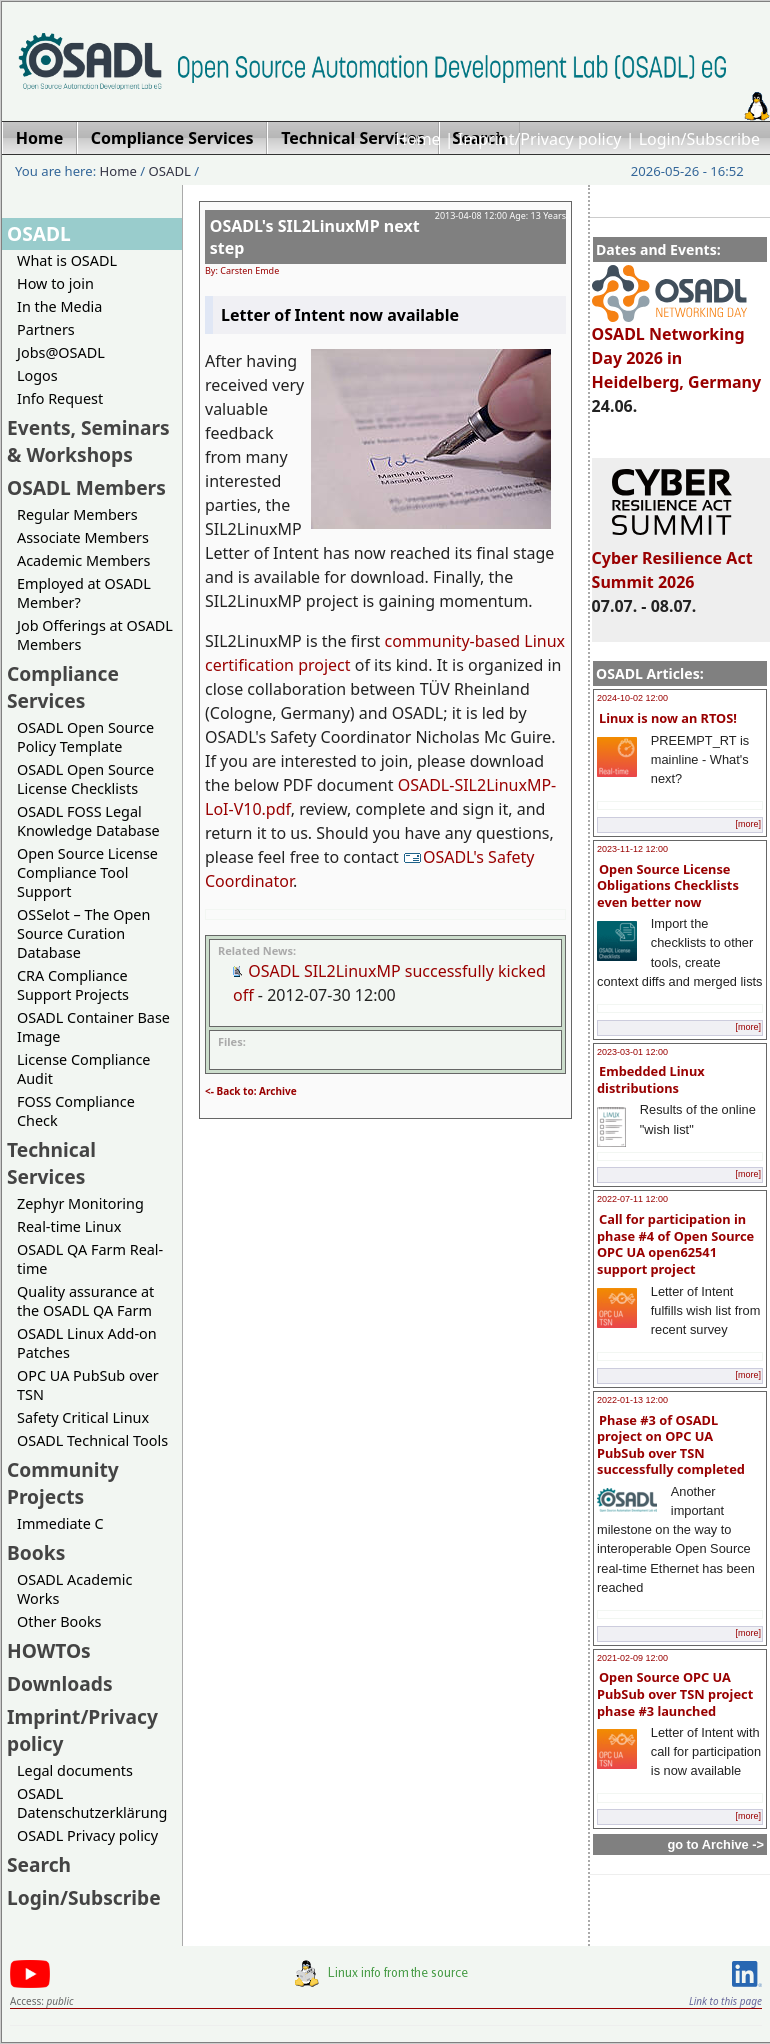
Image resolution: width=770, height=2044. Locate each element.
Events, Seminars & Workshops (88, 441)
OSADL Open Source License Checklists (85, 779)
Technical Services (51, 1163)
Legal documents (75, 1770)
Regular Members (77, 514)
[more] (748, 824)
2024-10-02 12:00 (632, 698)
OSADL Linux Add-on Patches (87, 1343)
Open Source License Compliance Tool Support (87, 872)
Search (39, 1864)
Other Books (59, 1621)
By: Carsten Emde (242, 270)
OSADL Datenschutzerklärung (92, 1803)
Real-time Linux (69, 1226)
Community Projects (63, 1483)
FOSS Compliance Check (76, 1111)
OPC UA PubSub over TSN (88, 1385)
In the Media (59, 306)
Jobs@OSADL (61, 352)
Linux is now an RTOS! (668, 718)
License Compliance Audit (83, 1069)
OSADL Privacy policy (87, 1835)
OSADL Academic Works (74, 1589)
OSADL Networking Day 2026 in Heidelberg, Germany (677, 349)
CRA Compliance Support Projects (73, 985)
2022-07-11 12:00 (632, 1199)
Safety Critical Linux (83, 1417)
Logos (37, 375)
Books (36, 1552)
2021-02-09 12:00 (632, 1658)
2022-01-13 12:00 (632, 1400)
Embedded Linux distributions (651, 1079)
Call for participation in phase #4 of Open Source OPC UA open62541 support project (675, 1244)
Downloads (60, 1683)
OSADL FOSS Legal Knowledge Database (88, 821)
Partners (46, 329)
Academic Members (83, 560)
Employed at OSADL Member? (84, 593)
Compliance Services (63, 687)
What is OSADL (67, 260)
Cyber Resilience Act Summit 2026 (672, 561)
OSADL (170, 171)
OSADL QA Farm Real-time (90, 1259)
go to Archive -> (715, 1844)
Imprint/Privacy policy (540, 139)
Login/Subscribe (699, 139)
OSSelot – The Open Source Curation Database (83, 933)
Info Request (60, 398)
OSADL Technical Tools (92, 1440)
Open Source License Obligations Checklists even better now (668, 885)
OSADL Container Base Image (93, 1027)
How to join (55, 283)
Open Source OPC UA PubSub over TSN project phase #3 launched (675, 1693)
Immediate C (60, 1523)
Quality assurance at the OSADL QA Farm (85, 1301)
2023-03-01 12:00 (632, 1052)
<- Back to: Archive (251, 1091)
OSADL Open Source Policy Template (85, 737)
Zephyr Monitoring (80, 1203)
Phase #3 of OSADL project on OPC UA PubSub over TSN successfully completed (671, 1445)
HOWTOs (49, 1650)
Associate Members (83, 537)
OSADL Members (86, 487)
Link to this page (725, 2001)
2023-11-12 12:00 (632, 849)
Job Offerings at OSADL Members (95, 635)
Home (418, 139)
